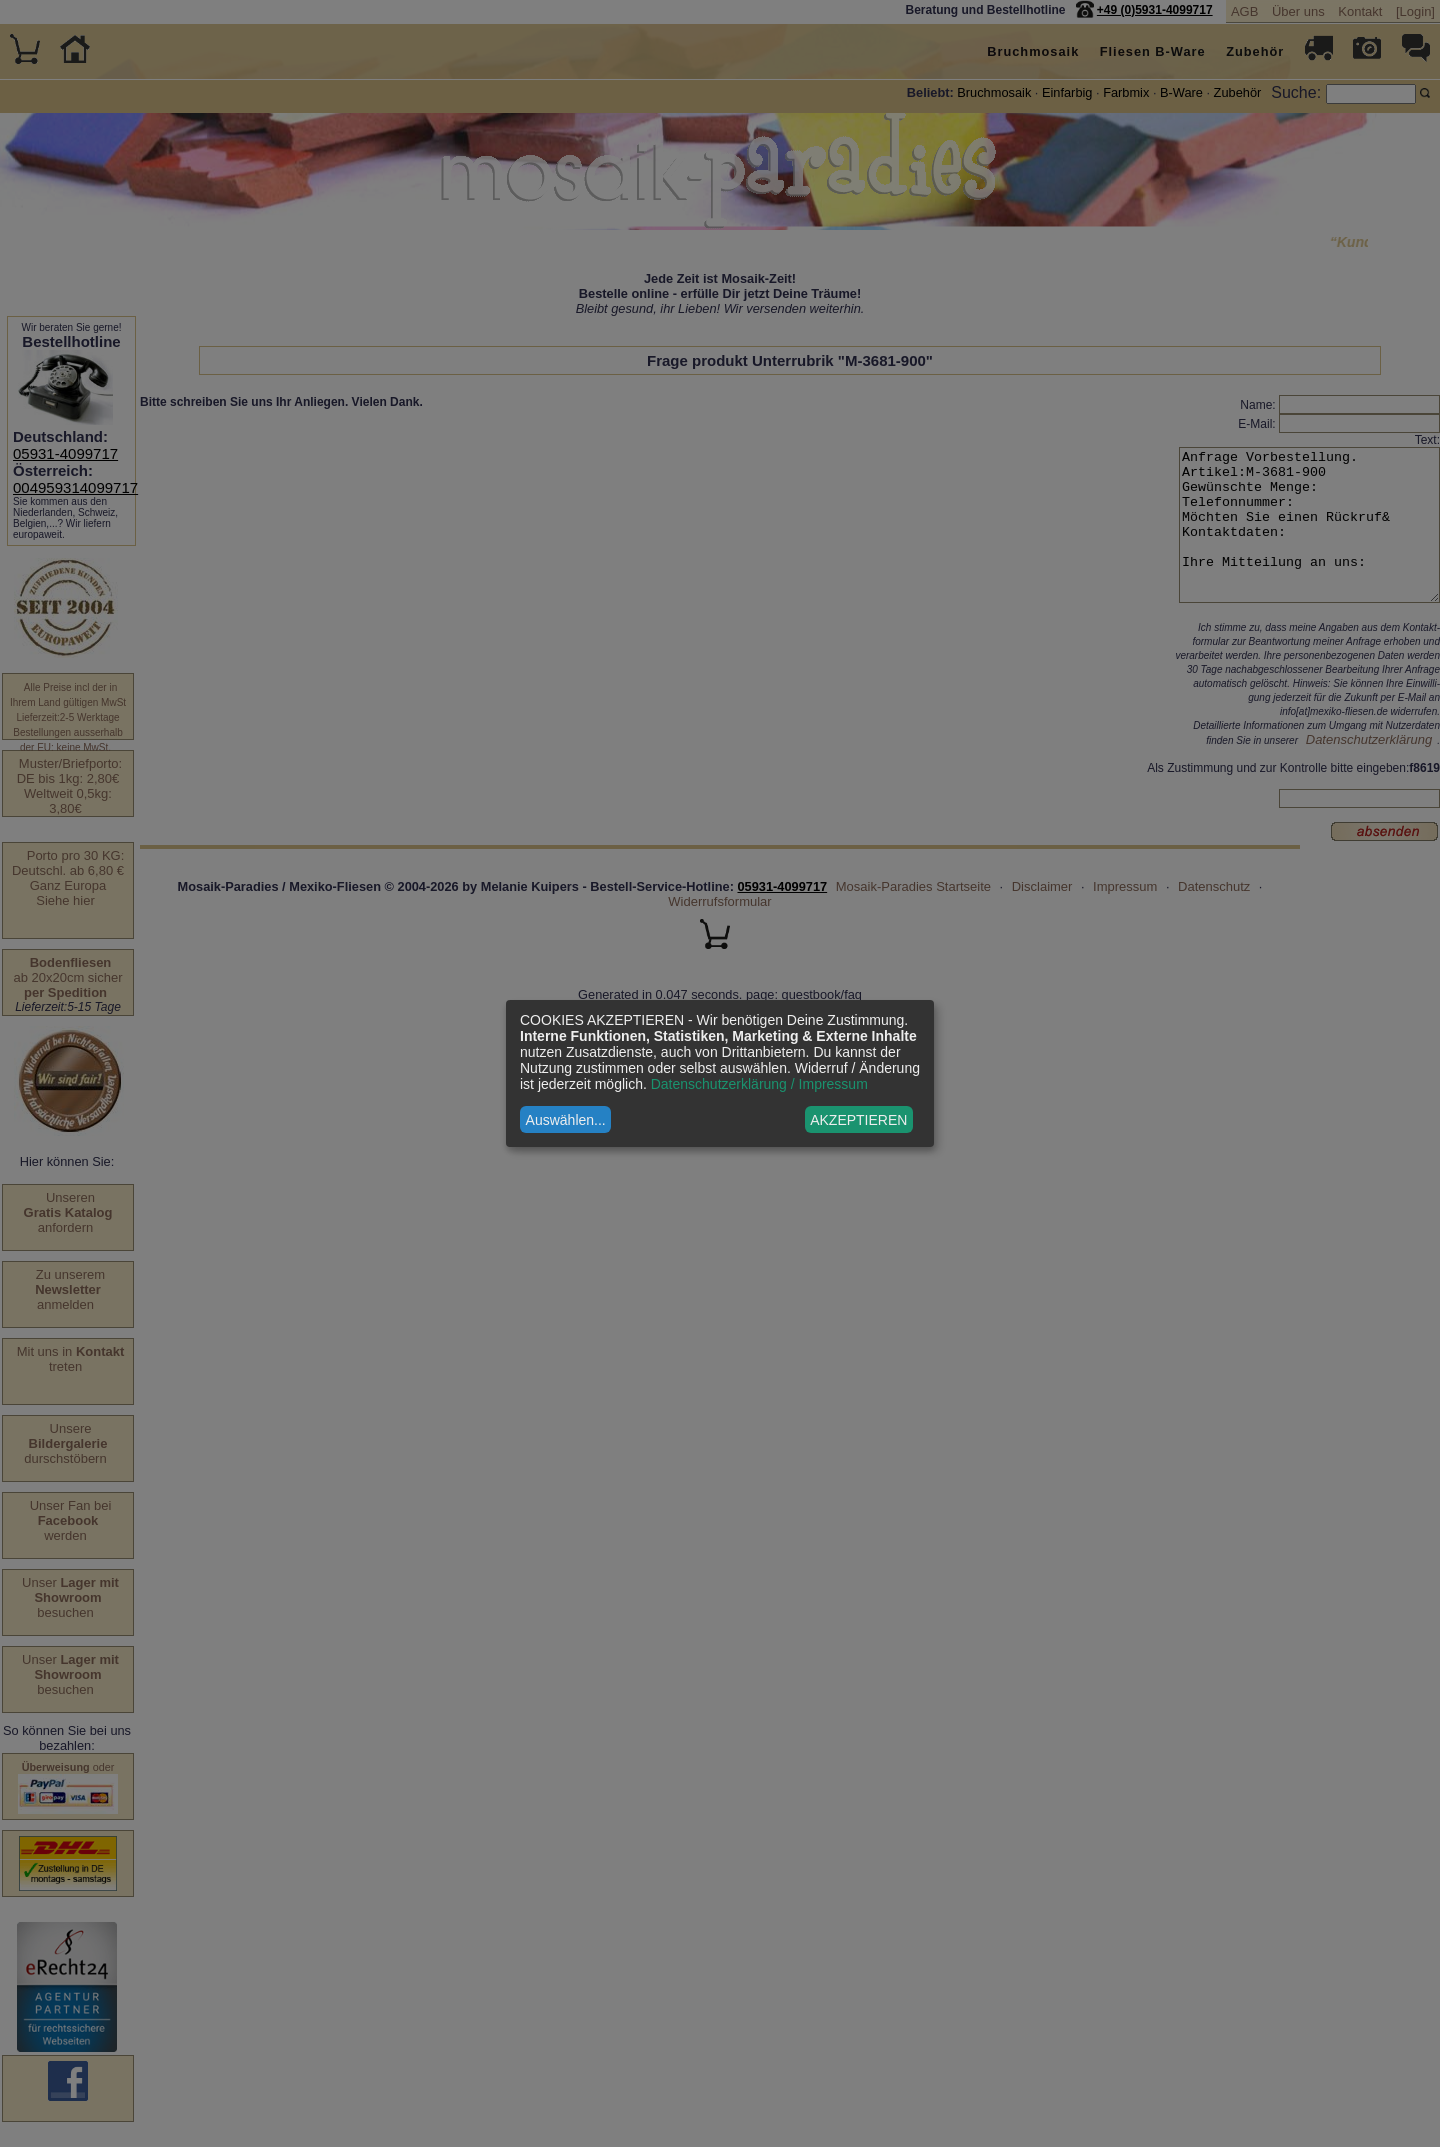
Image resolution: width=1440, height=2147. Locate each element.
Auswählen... (566, 1120)
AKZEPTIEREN (858, 1120)
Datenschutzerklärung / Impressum (759, 1084)
